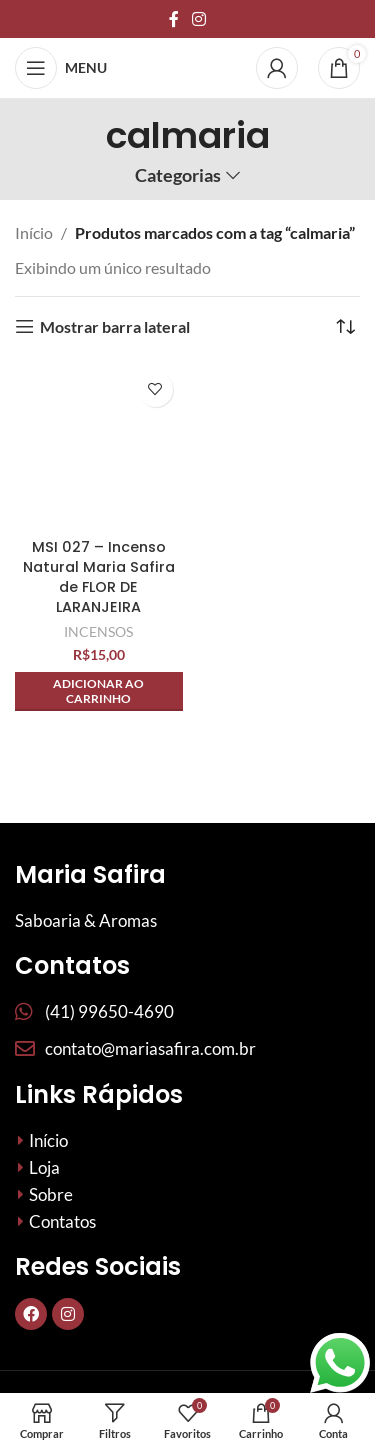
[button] (99, 691)
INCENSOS (98, 631)
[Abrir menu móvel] (61, 68)
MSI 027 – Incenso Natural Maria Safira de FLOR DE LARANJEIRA (99, 577)
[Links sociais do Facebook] (173, 19)
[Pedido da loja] (345, 327)
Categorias (178, 176)
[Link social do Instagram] (199, 19)
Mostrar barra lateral (115, 326)
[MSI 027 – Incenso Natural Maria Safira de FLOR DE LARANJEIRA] (99, 446)
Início (34, 232)
